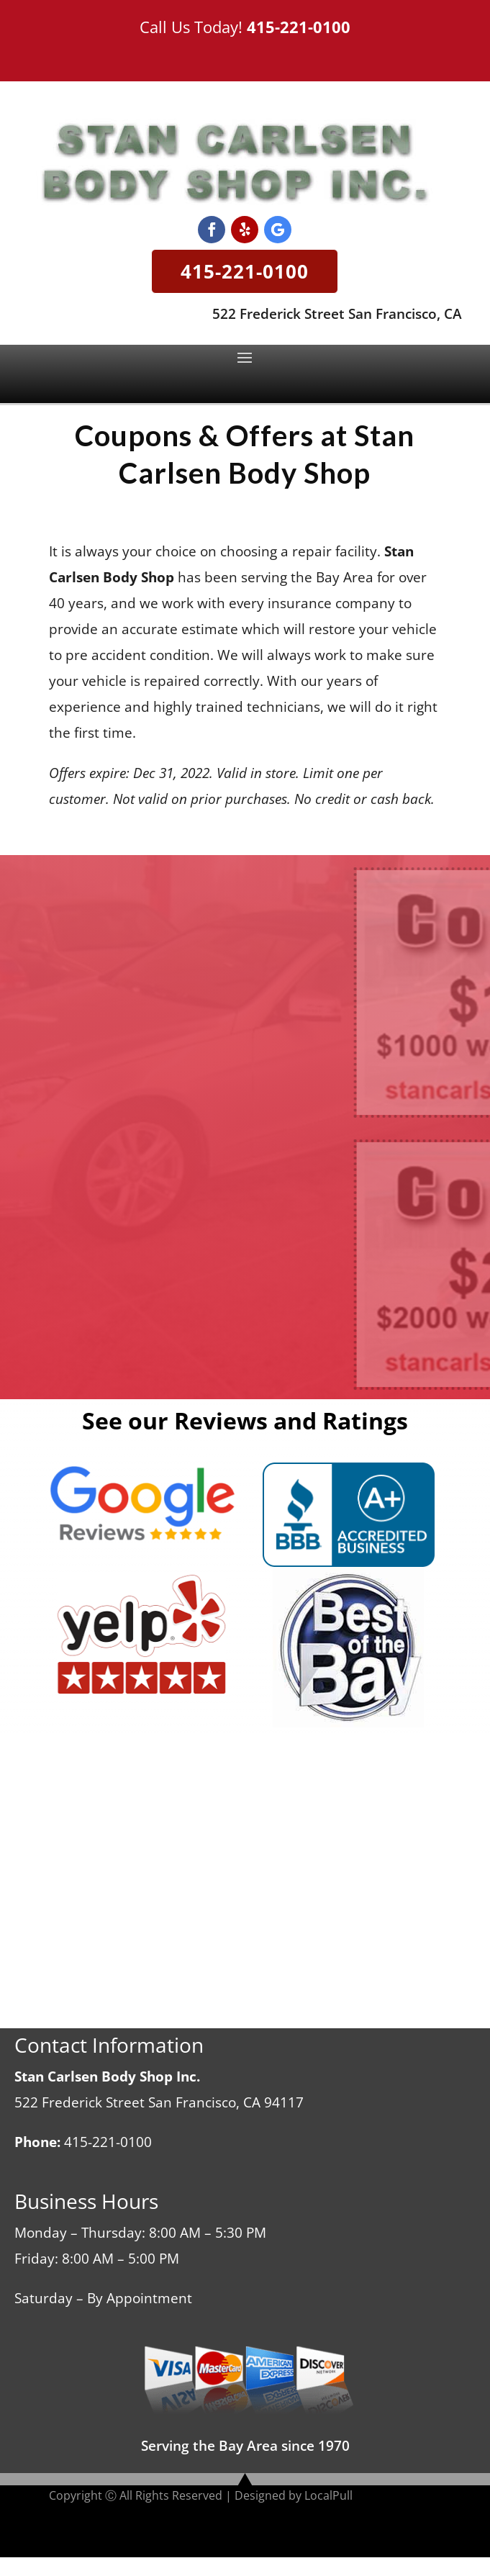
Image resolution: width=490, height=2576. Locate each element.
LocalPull (328, 2495)
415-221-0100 (298, 26)
